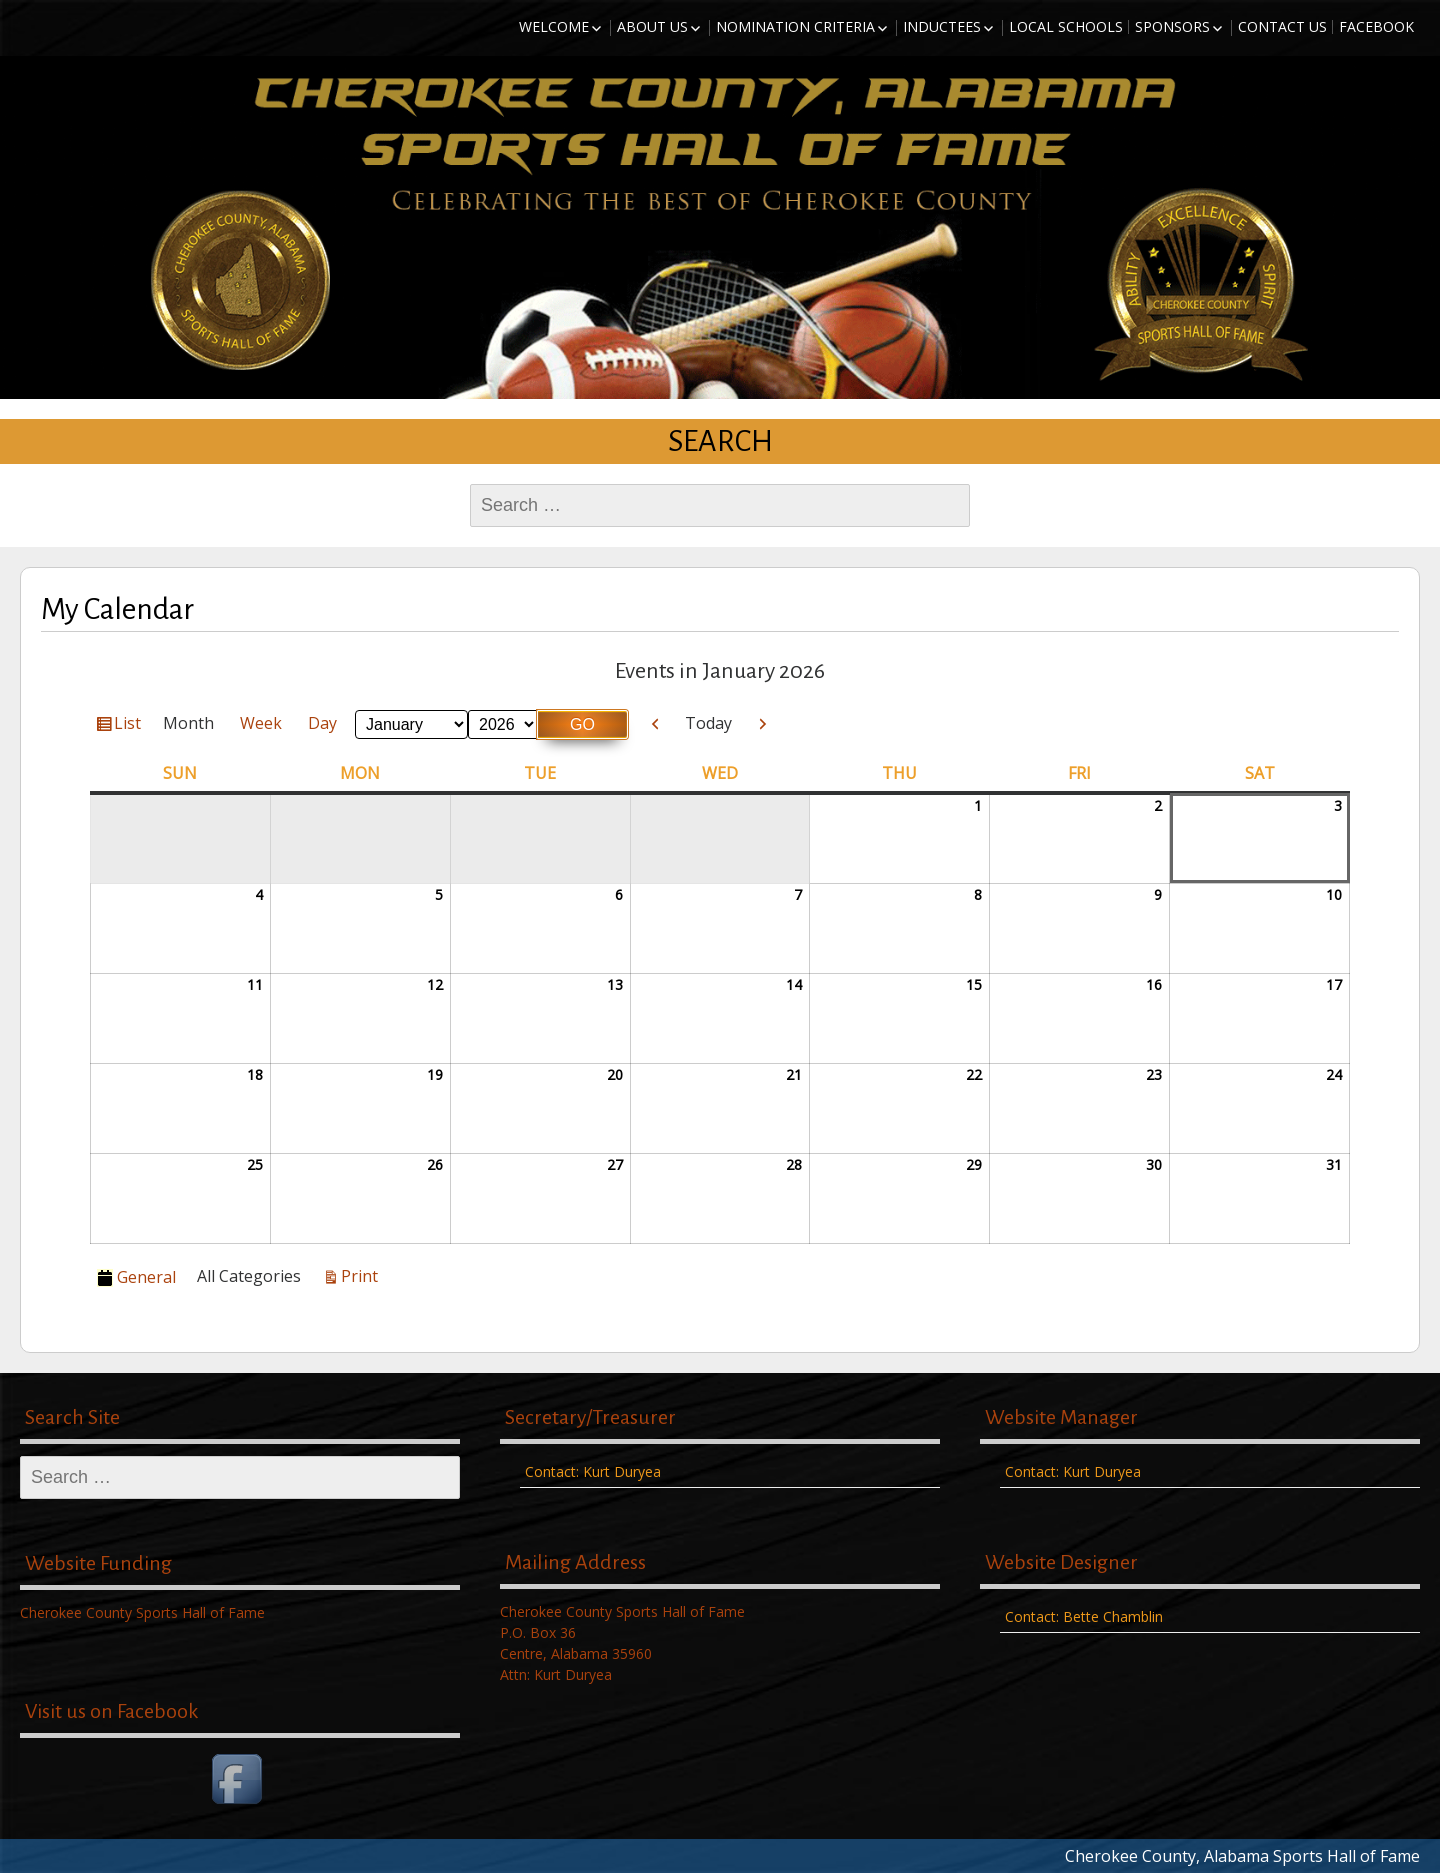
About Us (652, 26)
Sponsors (1172, 26)
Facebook (1376, 26)
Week (261, 723)
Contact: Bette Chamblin (1084, 1616)
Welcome (554, 26)
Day (322, 723)
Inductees (942, 26)
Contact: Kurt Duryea (593, 1471)
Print (362, 1275)
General (136, 1277)
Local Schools (1066, 26)
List (130, 726)
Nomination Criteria (795, 26)
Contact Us (1282, 26)
